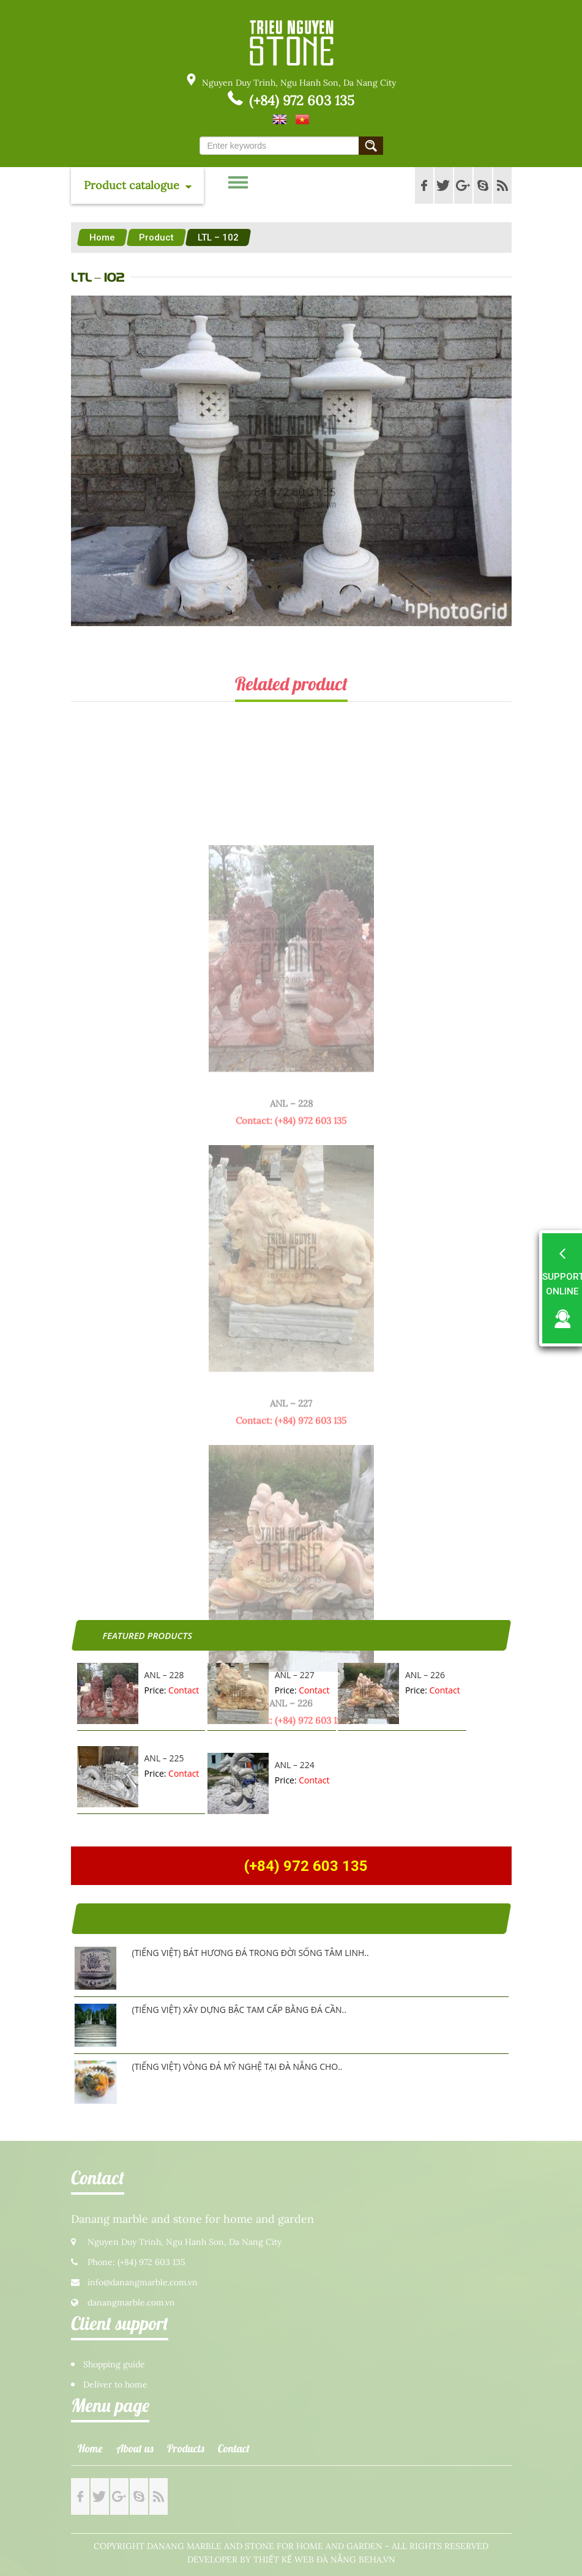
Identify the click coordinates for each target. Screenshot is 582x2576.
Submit (371, 145)
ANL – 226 (425, 1675)
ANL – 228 (164, 1675)
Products (185, 2448)
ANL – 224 (295, 1765)
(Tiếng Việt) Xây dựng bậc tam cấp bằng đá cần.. (239, 2009)
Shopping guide (114, 2364)
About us (135, 2448)
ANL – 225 (164, 1758)
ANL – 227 (295, 1675)
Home (102, 237)
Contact (234, 2448)
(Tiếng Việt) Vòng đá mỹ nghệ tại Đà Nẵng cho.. (237, 2066)
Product (156, 237)
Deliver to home (115, 2385)
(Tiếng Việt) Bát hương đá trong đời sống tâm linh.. (250, 1952)
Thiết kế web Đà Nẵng (304, 2560)
